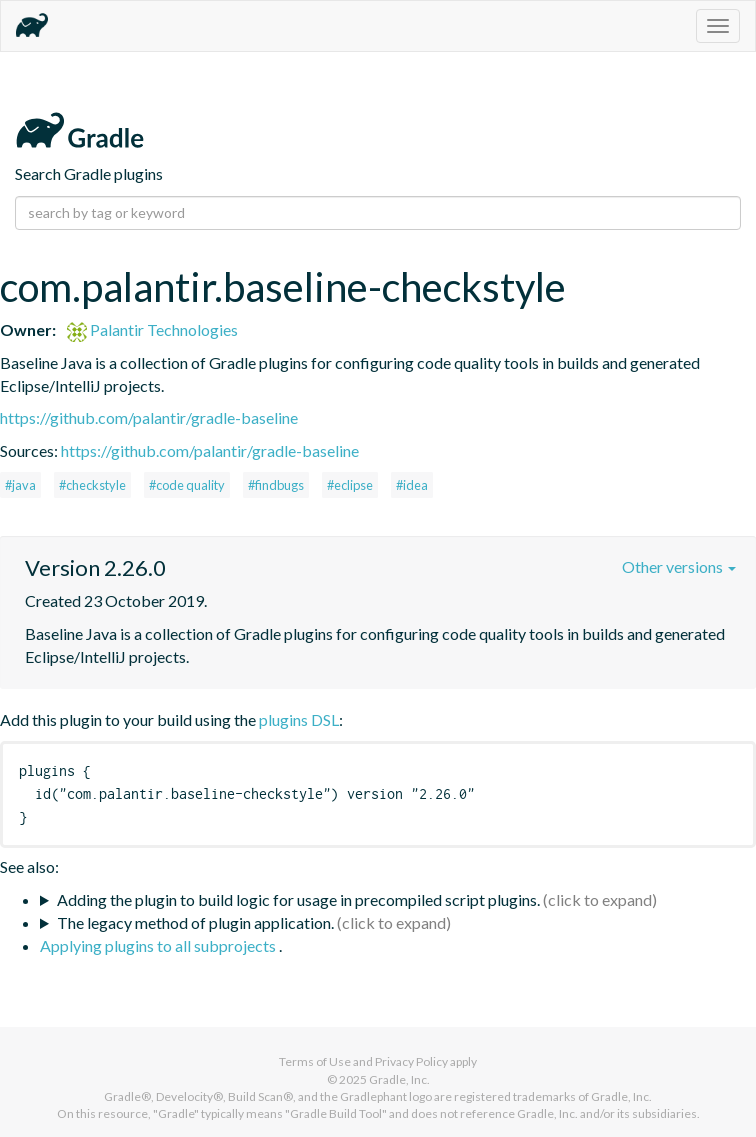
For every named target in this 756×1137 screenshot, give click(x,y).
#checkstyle (92, 485)
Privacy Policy (411, 1061)
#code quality (187, 485)
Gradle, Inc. (399, 1079)
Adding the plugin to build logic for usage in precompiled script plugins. (298, 899)
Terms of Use (315, 1061)
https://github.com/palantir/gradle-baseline (149, 417)
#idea (412, 485)
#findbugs (276, 485)
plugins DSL (299, 719)
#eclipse (350, 485)
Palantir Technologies (152, 329)
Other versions (679, 566)
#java (20, 485)
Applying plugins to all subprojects (159, 945)
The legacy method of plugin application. (195, 922)
